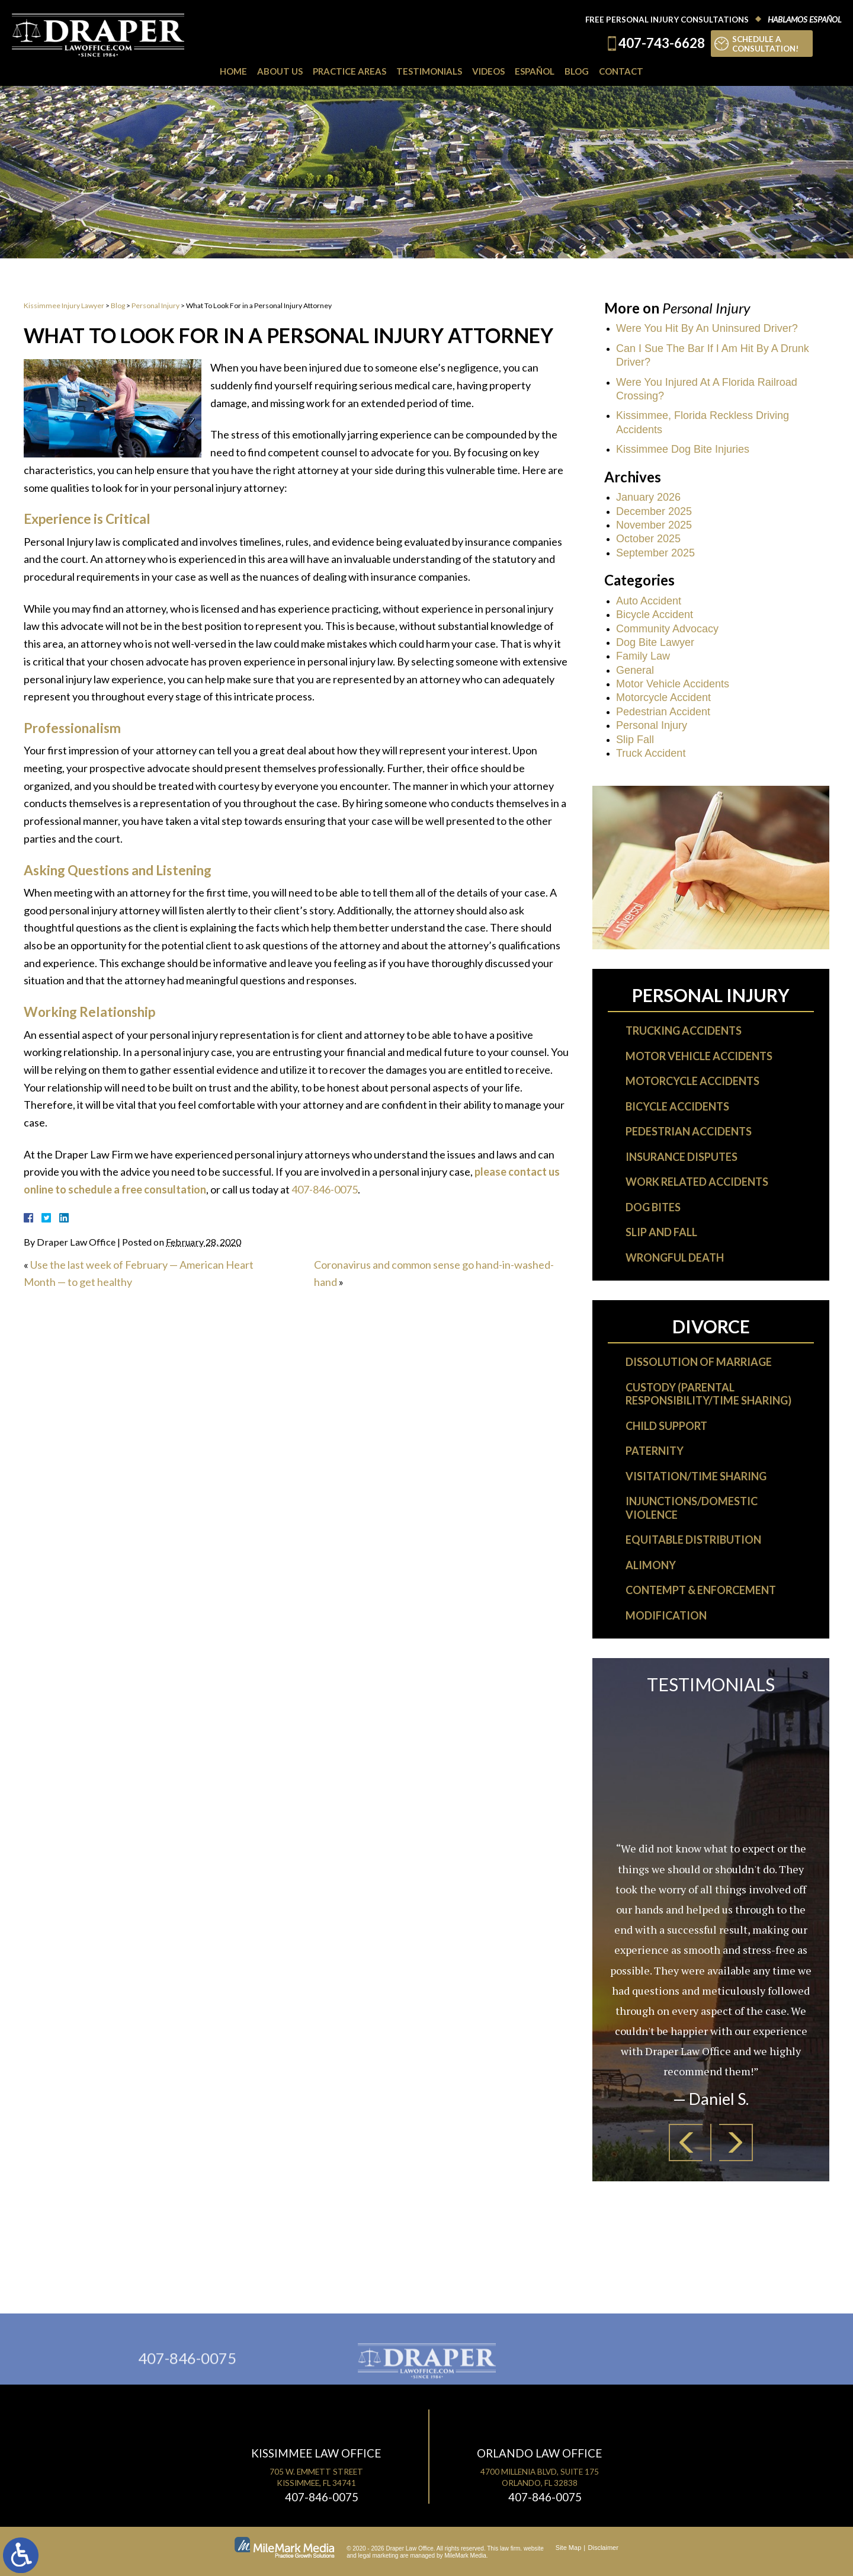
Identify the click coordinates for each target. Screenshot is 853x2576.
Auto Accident (648, 601)
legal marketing (378, 2555)
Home (233, 71)
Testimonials (429, 71)
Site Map (568, 2547)
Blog (577, 71)
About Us (280, 71)
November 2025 (654, 525)
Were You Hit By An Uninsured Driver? (707, 328)
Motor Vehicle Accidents (672, 684)
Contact (621, 71)
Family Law (643, 656)
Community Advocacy (667, 629)
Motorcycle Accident (663, 697)
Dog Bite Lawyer (655, 642)
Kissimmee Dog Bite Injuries (682, 449)
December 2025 (654, 511)
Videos (488, 71)
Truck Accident (650, 753)
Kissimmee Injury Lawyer (64, 305)
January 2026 (648, 497)
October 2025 (648, 539)
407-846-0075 (324, 1189)
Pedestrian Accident (663, 712)
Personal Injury (155, 305)
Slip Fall (635, 739)
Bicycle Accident (654, 614)
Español (534, 71)
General (635, 670)
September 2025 (655, 553)
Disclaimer (603, 2547)
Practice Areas (349, 71)
